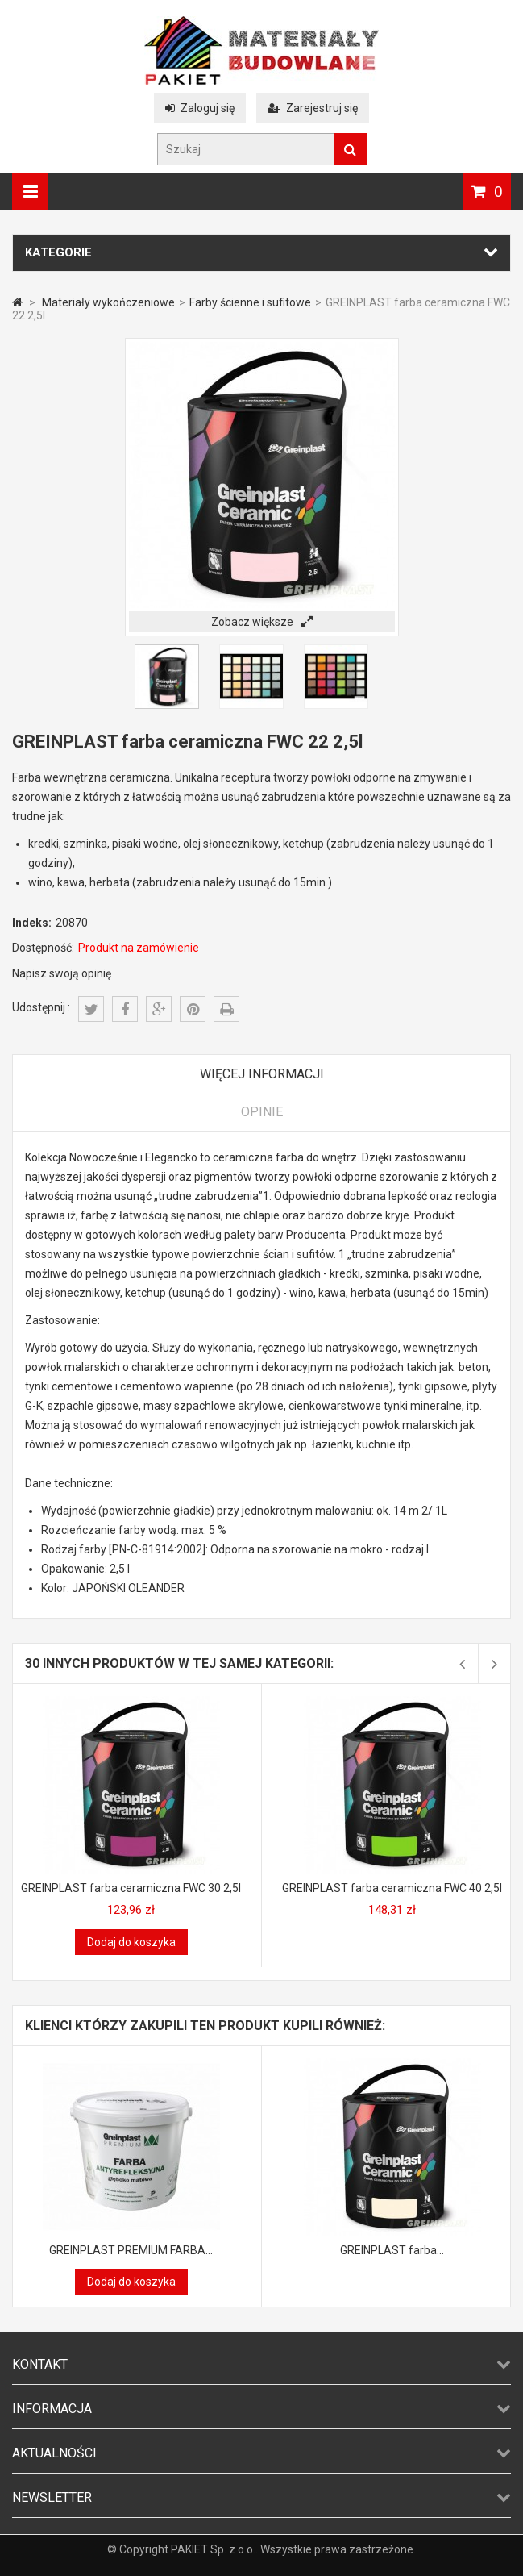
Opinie (262, 1111)
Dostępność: (43, 947)
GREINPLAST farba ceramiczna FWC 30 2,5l (131, 1888)
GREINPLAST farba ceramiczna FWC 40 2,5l (392, 1888)
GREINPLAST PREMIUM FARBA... (131, 2250)
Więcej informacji (262, 1074)
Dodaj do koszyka (131, 1942)
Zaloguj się (200, 108)
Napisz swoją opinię (61, 973)
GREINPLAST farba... (392, 2250)
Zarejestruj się (313, 108)
